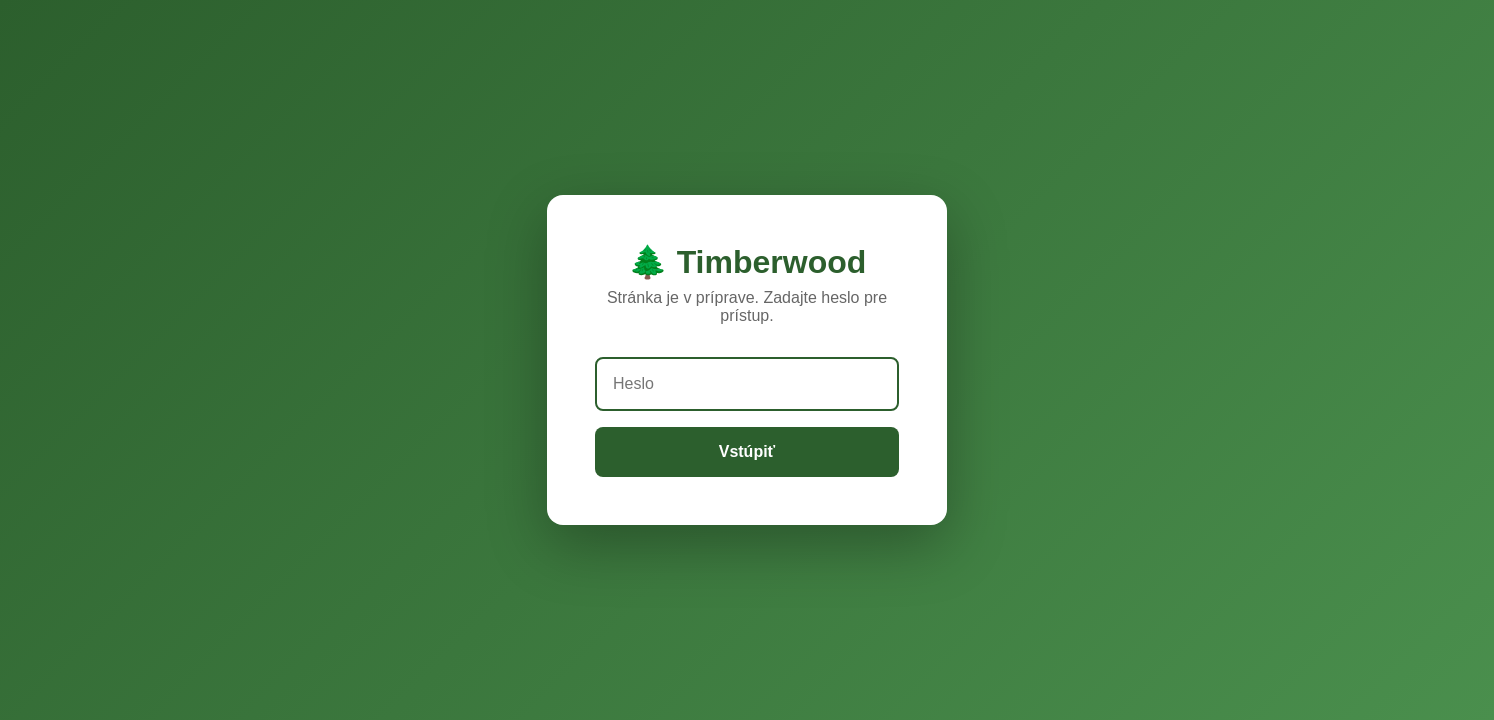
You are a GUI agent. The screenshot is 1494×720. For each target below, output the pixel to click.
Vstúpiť (747, 451)
